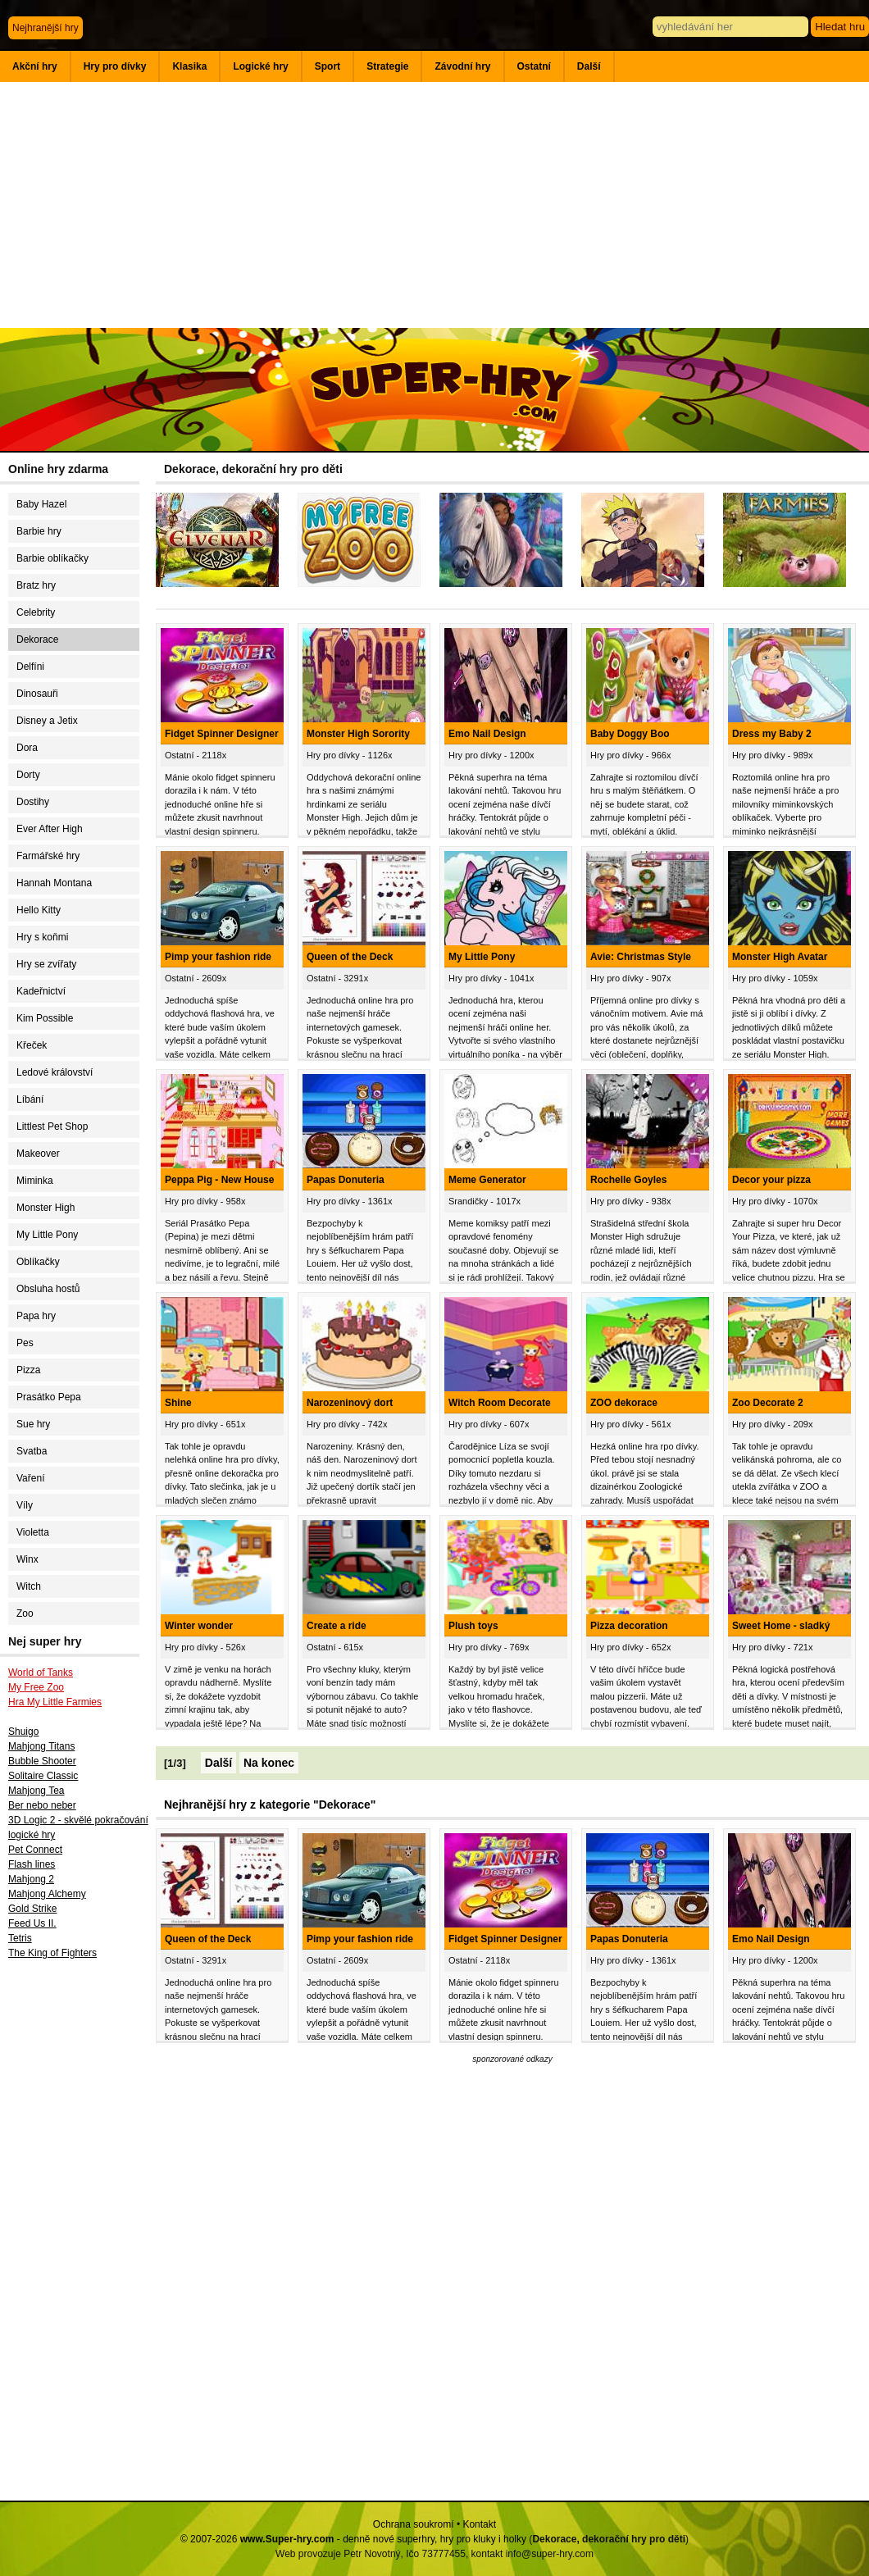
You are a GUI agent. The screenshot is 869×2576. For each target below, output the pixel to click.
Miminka (34, 1180)
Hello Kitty (38, 910)
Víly (24, 1505)
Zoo (25, 1613)
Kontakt (479, 2524)
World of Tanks (40, 1672)
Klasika (189, 66)
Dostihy (32, 802)
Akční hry (34, 66)
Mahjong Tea (36, 1790)
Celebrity (35, 612)
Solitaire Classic (43, 1776)
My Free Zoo (36, 1687)
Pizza (28, 1370)
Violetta (32, 1532)
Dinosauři (37, 693)
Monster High (45, 1207)
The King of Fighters (52, 1953)
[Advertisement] (434, 205)
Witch (28, 1586)
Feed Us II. (32, 1923)
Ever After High (49, 829)
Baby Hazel (41, 504)
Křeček (31, 1045)
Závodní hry (462, 66)
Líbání (29, 1099)
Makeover (38, 1153)
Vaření (30, 1478)
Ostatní (534, 66)
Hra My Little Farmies (55, 1702)
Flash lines (31, 1864)
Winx (27, 1559)
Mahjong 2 (31, 1879)
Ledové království (54, 1072)
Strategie (387, 66)
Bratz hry (36, 585)
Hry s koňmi (42, 937)
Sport (327, 66)
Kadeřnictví (41, 991)
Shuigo (23, 1731)
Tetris (20, 1938)
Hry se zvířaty (46, 964)
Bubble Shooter (42, 1761)
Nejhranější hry (45, 28)
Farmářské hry (48, 856)
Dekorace (37, 639)
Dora (27, 747)
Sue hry (33, 1424)
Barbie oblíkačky (52, 558)
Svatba (31, 1451)
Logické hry (260, 66)
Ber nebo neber (42, 1805)
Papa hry (36, 1316)
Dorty (28, 775)
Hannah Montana (54, 883)
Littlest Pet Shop (52, 1126)
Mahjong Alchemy (47, 1894)
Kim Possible (44, 1018)
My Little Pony (47, 1234)
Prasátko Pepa (48, 1397)
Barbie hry (38, 531)
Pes (25, 1343)
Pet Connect (35, 1849)
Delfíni (30, 666)
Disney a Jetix (47, 720)
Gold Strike (32, 1908)
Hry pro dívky (115, 66)
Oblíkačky (38, 1262)
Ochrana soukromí (413, 2524)
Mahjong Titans (41, 1746)
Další (589, 66)
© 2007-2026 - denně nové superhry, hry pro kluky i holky (353, 2539)
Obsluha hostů (48, 1289)
